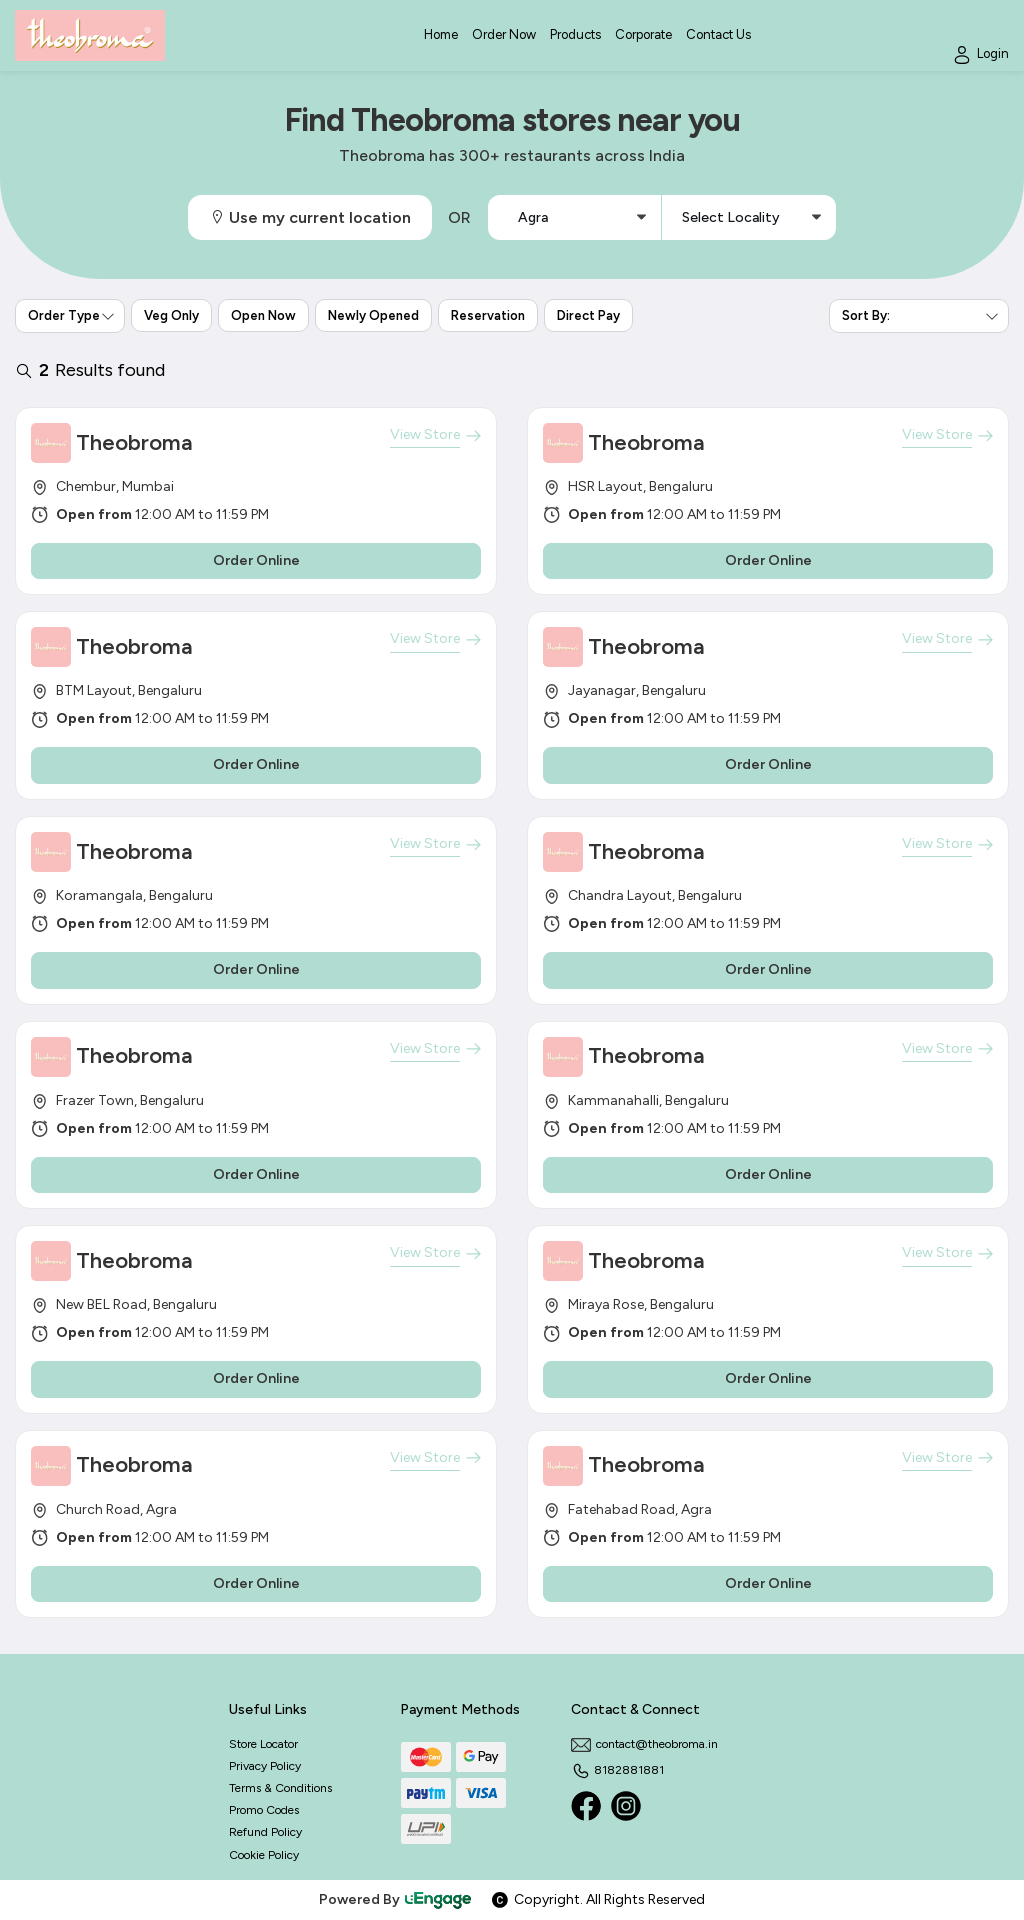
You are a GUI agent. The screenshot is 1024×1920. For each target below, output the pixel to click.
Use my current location (310, 217)
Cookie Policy (264, 1855)
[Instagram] (626, 1806)
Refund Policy (265, 1832)
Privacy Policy (265, 1766)
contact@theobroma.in (644, 1744)
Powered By (396, 1899)
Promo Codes (264, 1810)
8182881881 (617, 1770)
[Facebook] (586, 1806)
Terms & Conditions (280, 1788)
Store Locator (263, 1744)
